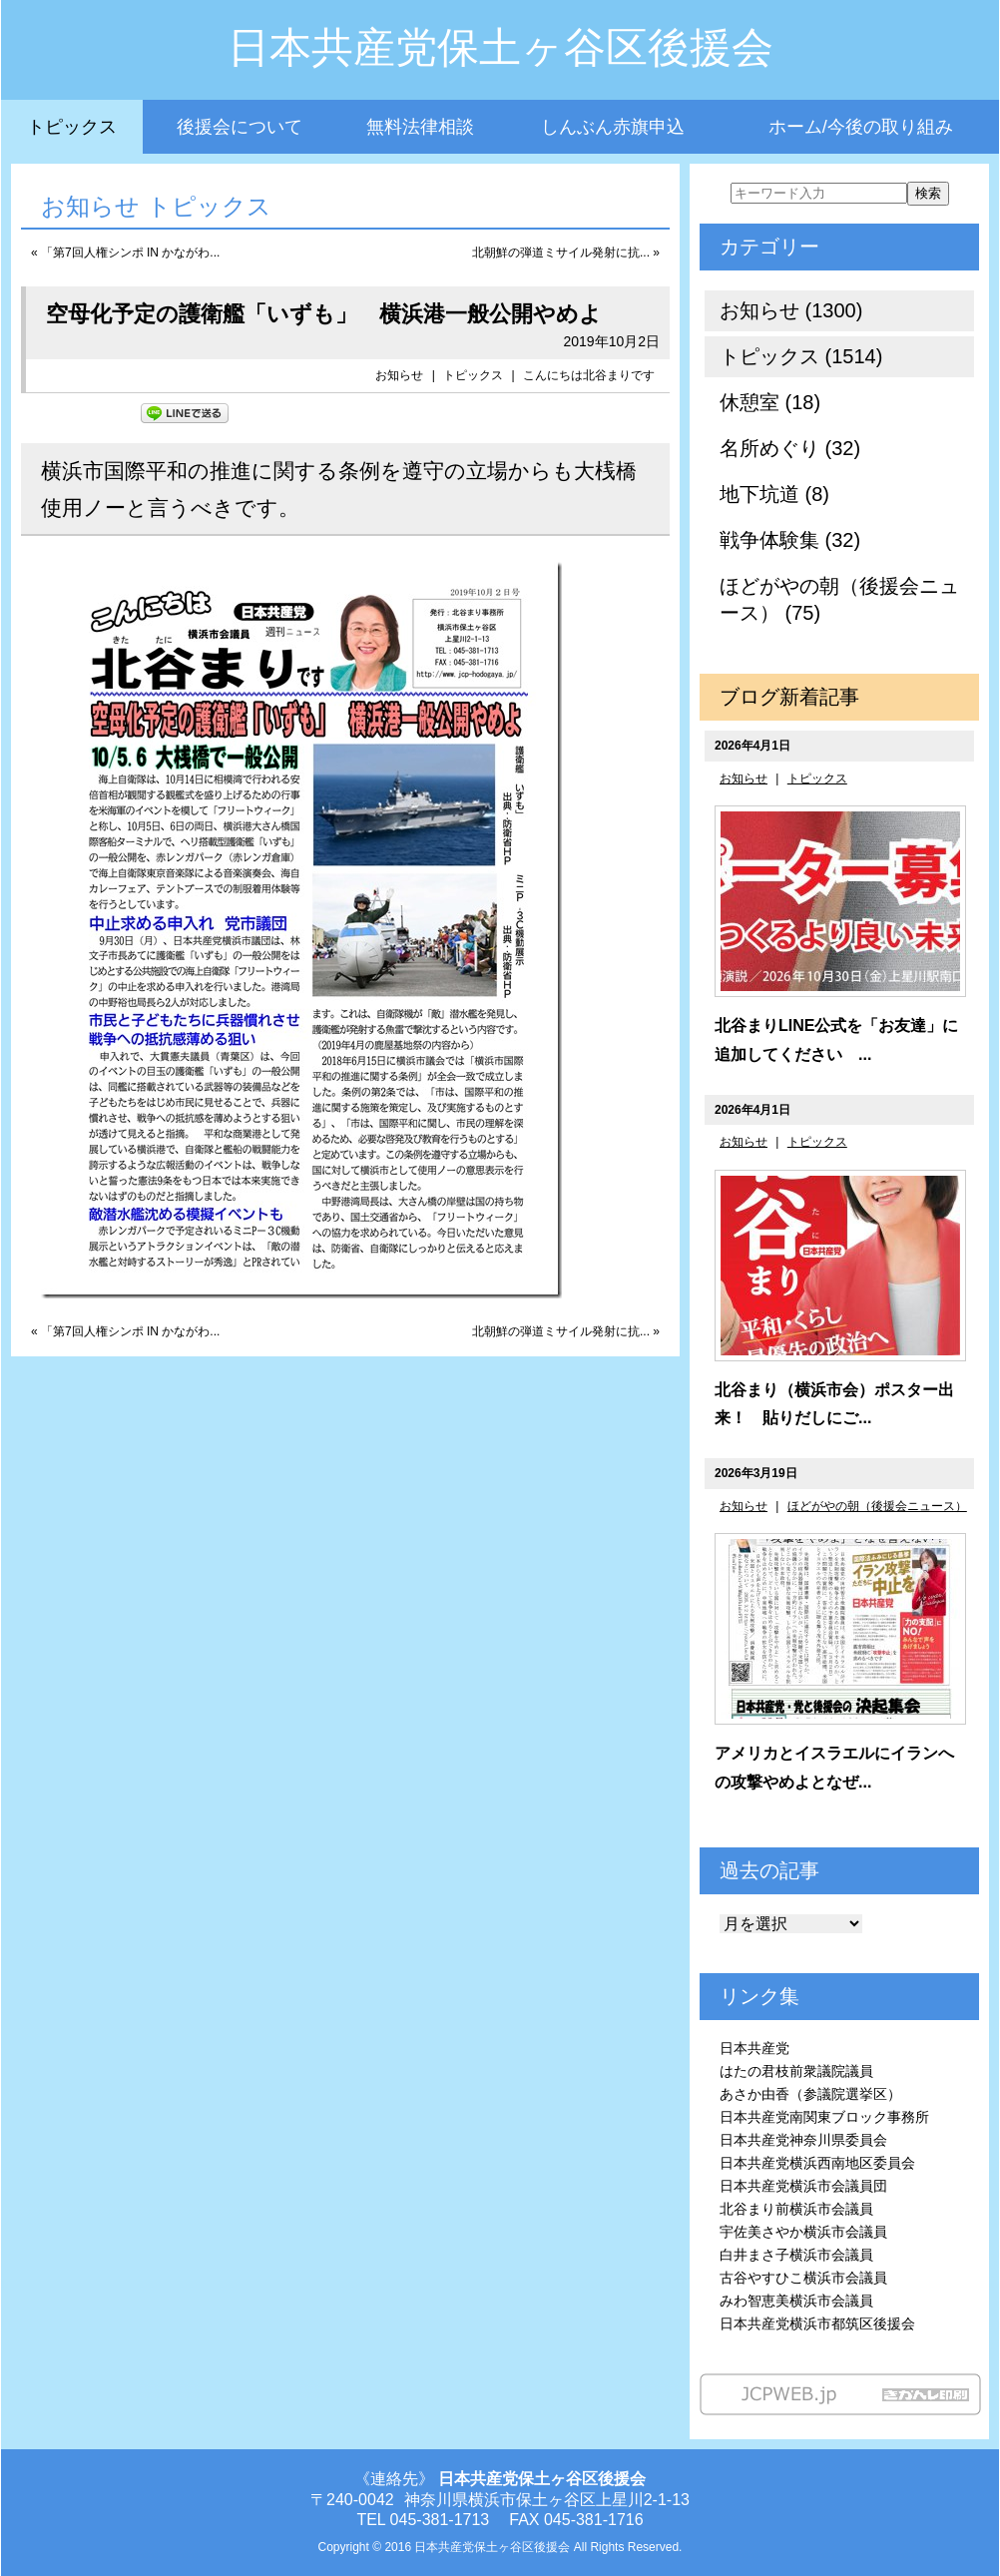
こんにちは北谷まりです (589, 375)
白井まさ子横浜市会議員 (796, 2255)
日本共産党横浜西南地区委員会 (817, 2163)
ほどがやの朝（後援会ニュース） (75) (839, 599)
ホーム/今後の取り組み (860, 127)
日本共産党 (754, 2048)
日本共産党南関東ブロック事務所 (824, 2117)
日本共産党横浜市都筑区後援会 (817, 2323)
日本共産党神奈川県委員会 (803, 2140)
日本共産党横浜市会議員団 (803, 2186)
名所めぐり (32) (790, 448)
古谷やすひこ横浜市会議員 (803, 2278)
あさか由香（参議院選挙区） (810, 2094)
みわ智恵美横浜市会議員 (796, 2301)
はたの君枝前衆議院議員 (796, 2071)
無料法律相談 (420, 127)
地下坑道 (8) (774, 494)
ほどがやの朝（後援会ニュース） (877, 1506)
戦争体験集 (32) (790, 540)
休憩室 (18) (770, 402)
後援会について (239, 127)
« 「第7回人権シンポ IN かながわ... (125, 252)
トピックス (72, 127)
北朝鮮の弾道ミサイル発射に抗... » (566, 252)
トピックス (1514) (801, 356)
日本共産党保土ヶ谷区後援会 (500, 47)
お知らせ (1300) (791, 310)
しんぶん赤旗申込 (613, 127)
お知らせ (399, 375)
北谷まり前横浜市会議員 (796, 2209)
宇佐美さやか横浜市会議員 (803, 2232)
